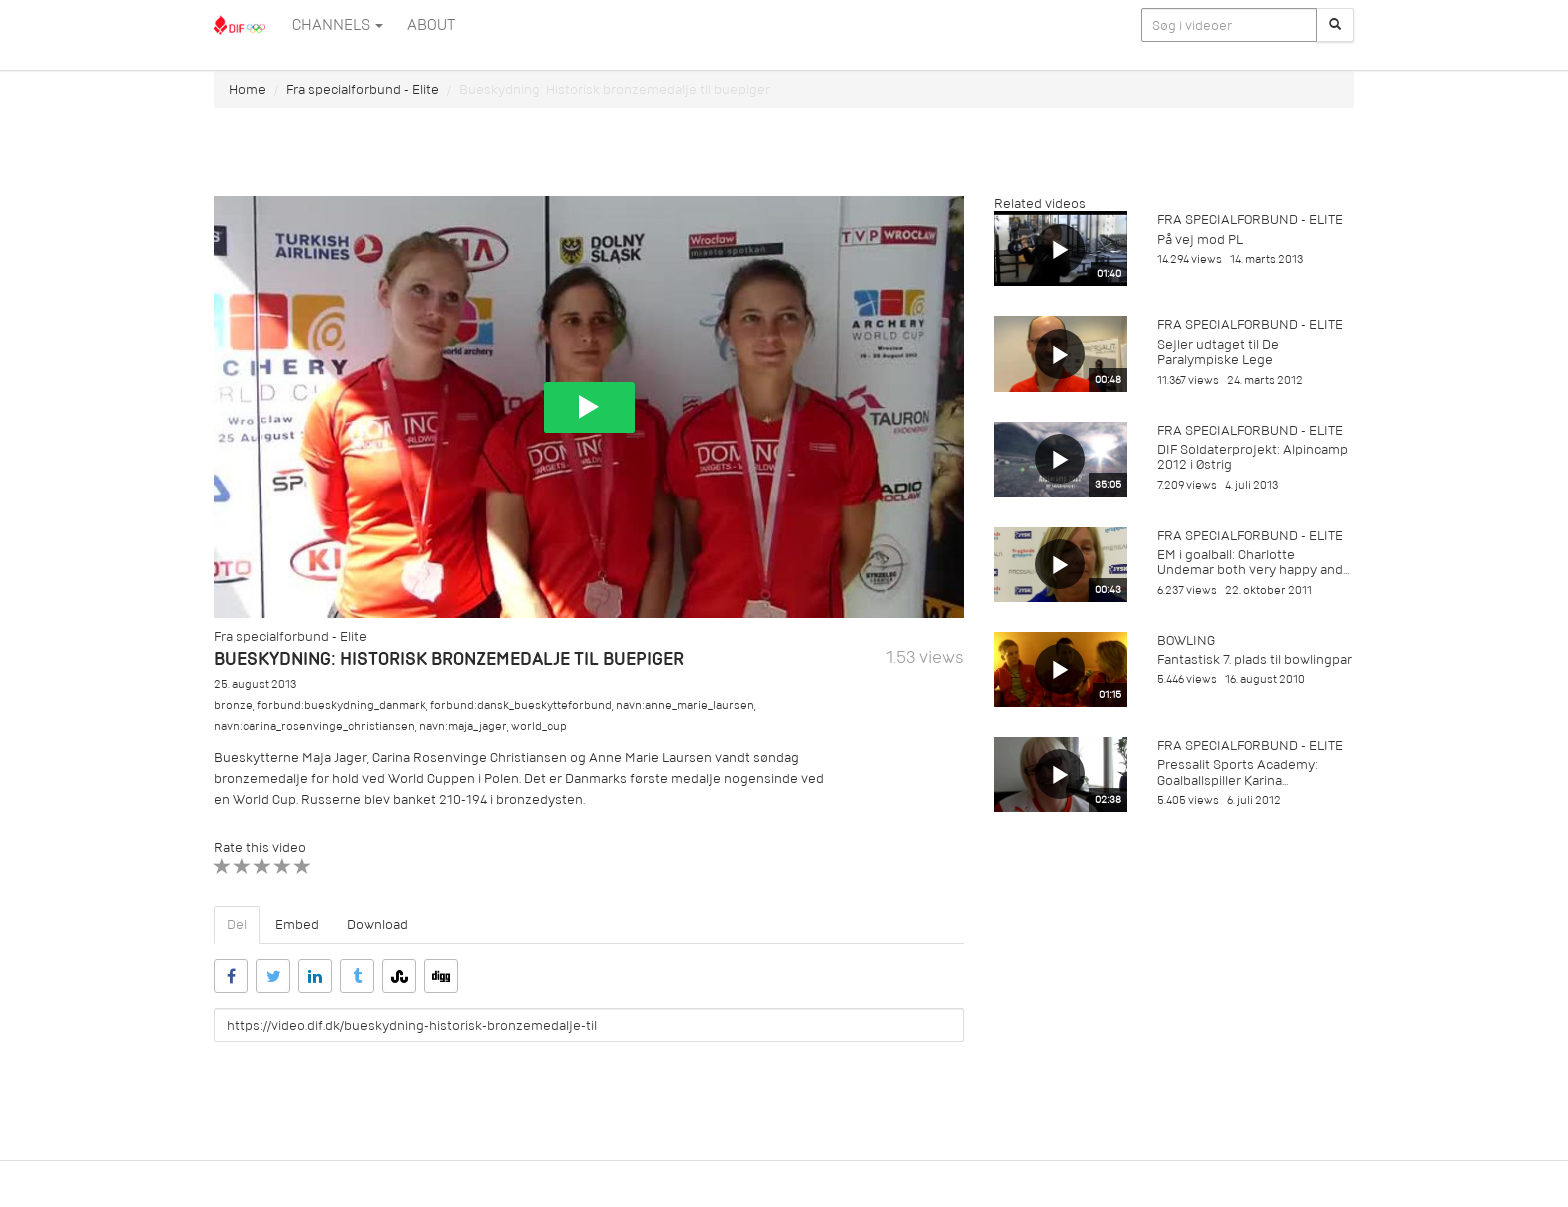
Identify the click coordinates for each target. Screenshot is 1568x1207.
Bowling (1186, 640)
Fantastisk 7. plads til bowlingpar (1254, 659)
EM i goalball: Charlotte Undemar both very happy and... (1253, 562)
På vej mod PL (1200, 239)
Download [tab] (377, 924)
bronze (233, 705)
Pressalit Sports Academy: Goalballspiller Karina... (1237, 772)
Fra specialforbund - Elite (362, 89)
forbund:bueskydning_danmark (341, 705)
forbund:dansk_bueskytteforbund (521, 705)
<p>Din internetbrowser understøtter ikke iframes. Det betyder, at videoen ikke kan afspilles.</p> (589, 407)
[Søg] (1335, 25)
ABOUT (431, 25)
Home (247, 89)
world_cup (539, 726)
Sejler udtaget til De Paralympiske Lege (1218, 352)
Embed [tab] (297, 924)
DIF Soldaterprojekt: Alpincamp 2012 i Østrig (1252, 457)
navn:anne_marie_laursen (685, 705)
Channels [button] (337, 25)
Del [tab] (237, 924)
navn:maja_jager (463, 726)
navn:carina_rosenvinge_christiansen (314, 726)
